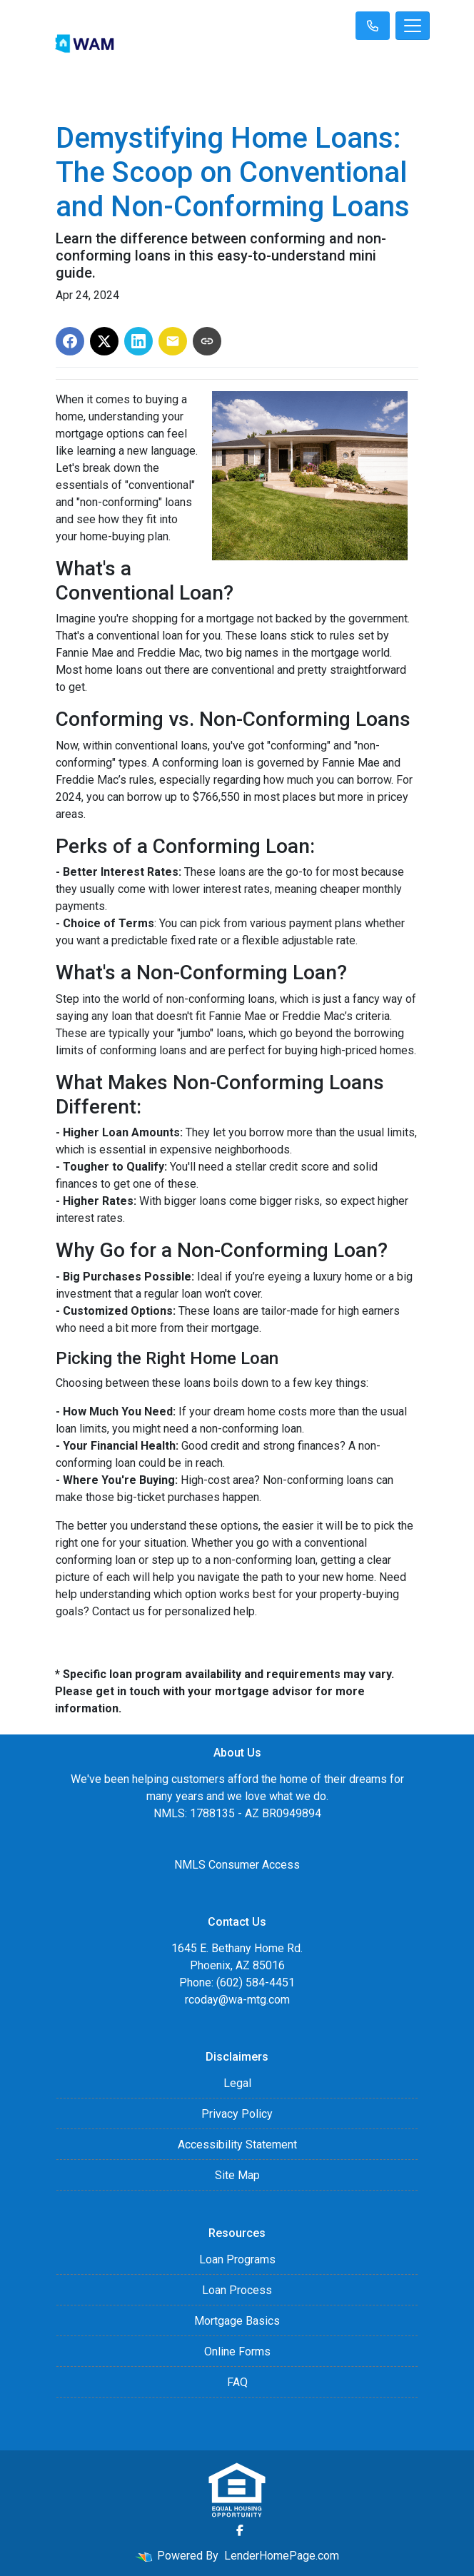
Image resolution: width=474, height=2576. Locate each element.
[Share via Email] (172, 341)
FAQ (237, 2382)
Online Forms (237, 2351)
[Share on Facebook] (70, 341)
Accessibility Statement (237, 2144)
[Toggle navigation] (412, 25)
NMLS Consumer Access (237, 1865)
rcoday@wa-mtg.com (237, 1999)
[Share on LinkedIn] (138, 341)
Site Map (237, 2175)
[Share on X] (104, 341)
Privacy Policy (237, 2114)
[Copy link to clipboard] (207, 341)
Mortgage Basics (237, 2321)
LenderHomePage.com (281, 2555)
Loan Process (237, 2290)
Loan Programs (237, 2259)
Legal (237, 2083)
